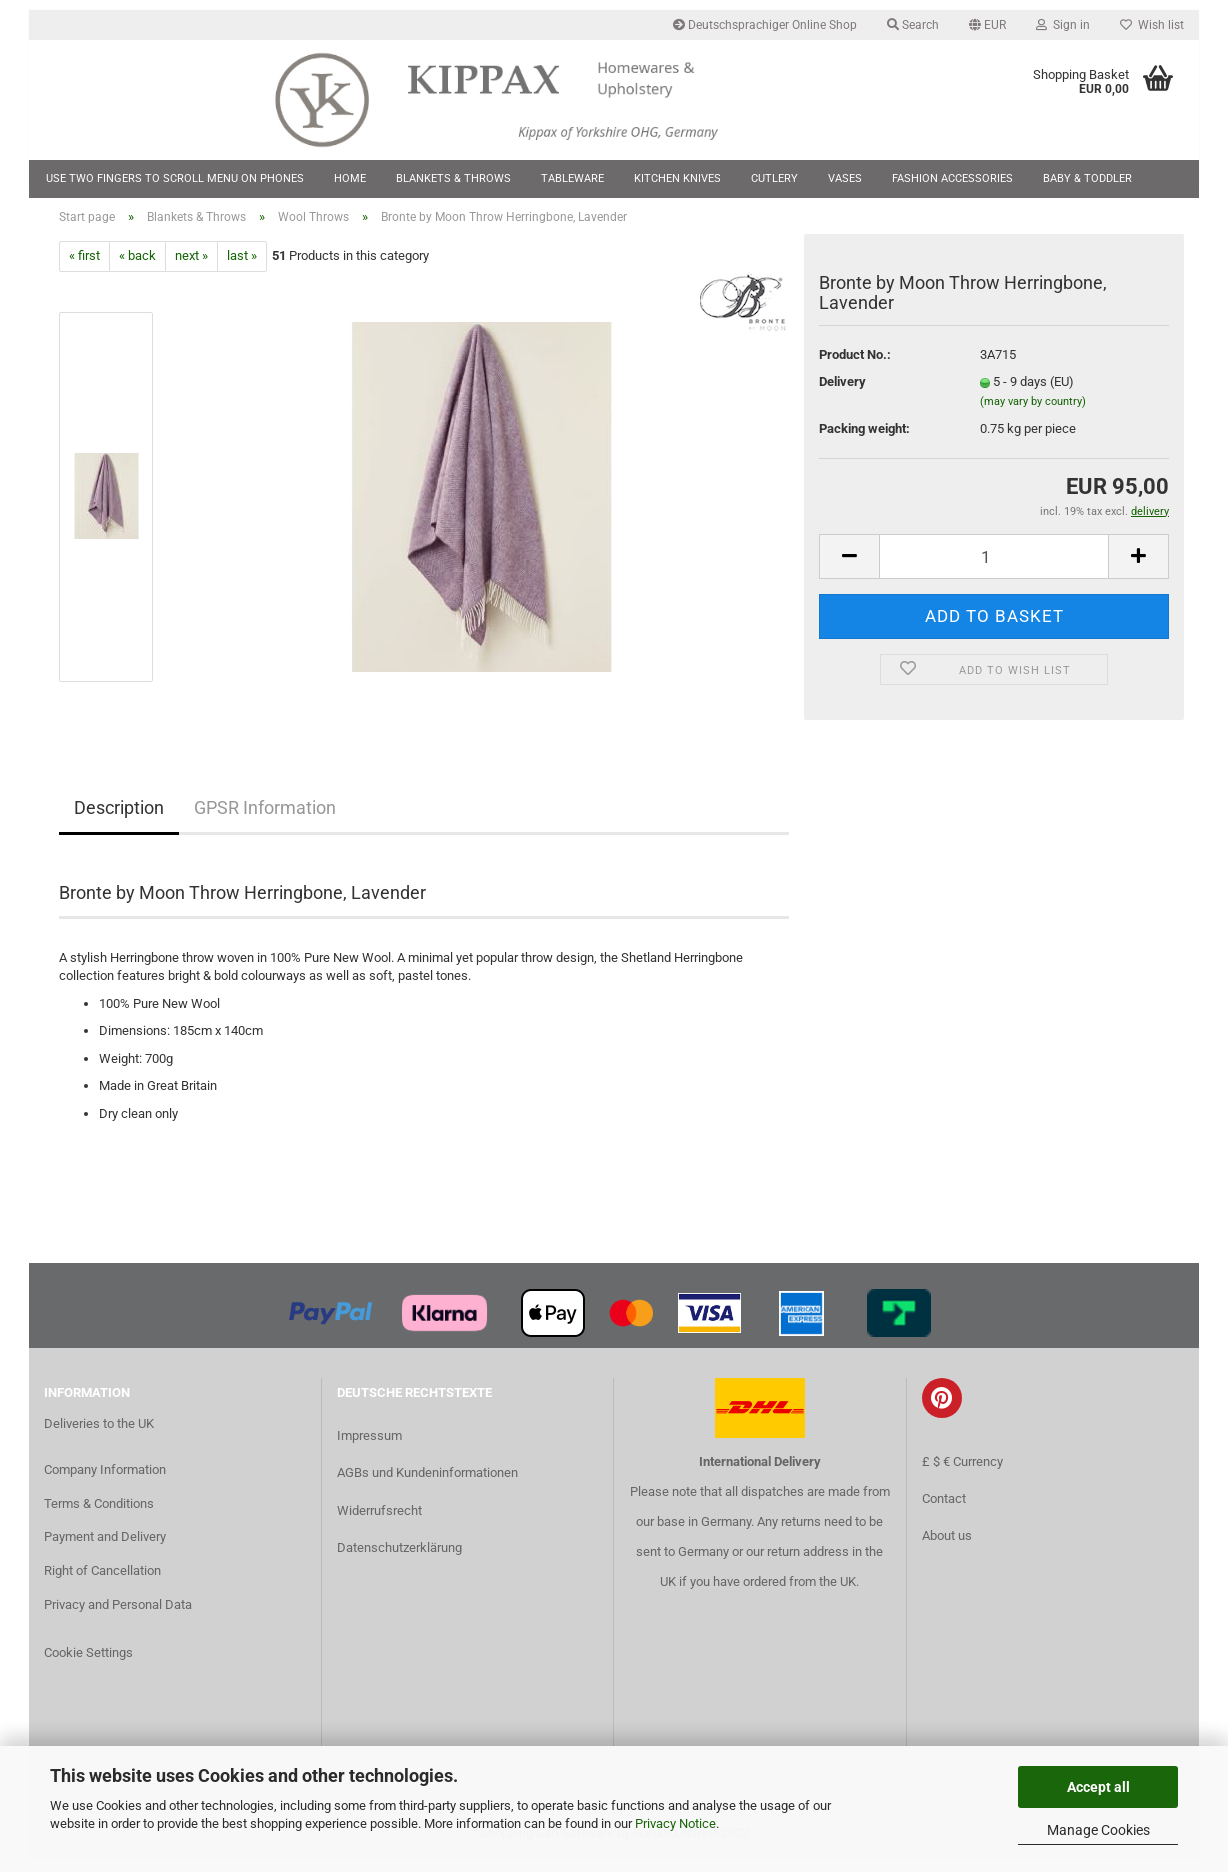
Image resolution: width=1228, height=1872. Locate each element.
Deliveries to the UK (99, 1435)
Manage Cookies (1098, 1830)
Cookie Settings (88, 1665)
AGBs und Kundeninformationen (427, 1485)
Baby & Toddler (1087, 178)
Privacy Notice (675, 1823)
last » (242, 268)
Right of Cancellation (102, 1583)
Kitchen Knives (677, 178)
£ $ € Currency (962, 1473)
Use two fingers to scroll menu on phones (175, 178)
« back (137, 268)
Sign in (1063, 25)
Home (350, 178)
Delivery (842, 394)
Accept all (1098, 1787)
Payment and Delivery (105, 1549)
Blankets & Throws (453, 178)
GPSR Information (265, 819)
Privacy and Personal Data (118, 1617)
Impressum (369, 1448)
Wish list (1152, 25)
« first (84, 268)
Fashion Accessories (952, 178)
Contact (944, 1510)
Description (119, 819)
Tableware (572, 178)
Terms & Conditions (99, 1515)
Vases (845, 178)
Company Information (105, 1481)
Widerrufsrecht (379, 1522)
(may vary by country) (1033, 413)
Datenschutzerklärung (399, 1559)
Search (913, 25)
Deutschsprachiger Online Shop (765, 25)
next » (191, 268)
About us (947, 1547)
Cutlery (774, 178)
